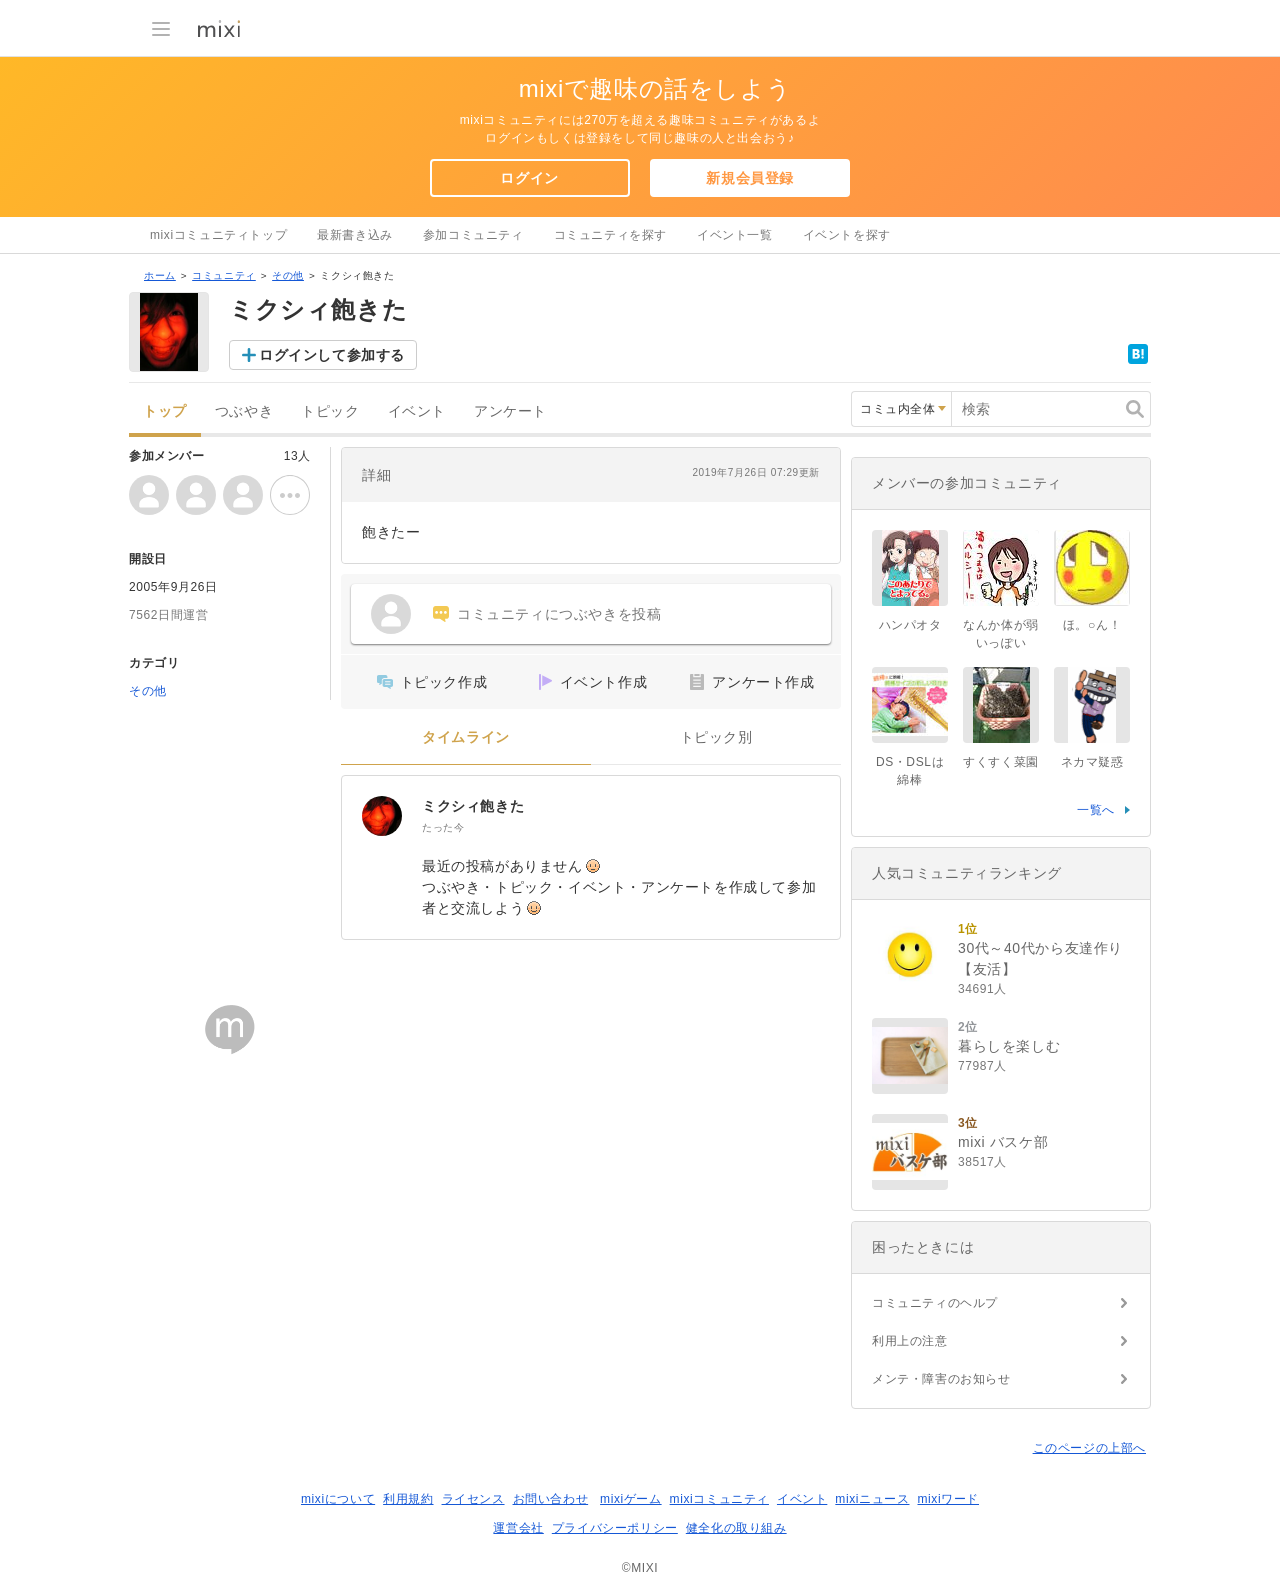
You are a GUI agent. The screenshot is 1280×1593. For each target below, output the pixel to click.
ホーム (160, 275)
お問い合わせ (551, 1499)
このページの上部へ (1089, 1448)
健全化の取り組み (736, 1528)
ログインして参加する (332, 355)
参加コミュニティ (473, 235)
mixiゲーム (631, 1499)
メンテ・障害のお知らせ (941, 1379)
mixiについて (338, 1499)
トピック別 (716, 737)
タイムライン (466, 737)
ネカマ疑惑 (1092, 762)
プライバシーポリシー (615, 1528)
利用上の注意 (910, 1341)
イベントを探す (847, 235)
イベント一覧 (735, 235)
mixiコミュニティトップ (218, 235)
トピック (330, 411)
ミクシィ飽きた (473, 806)
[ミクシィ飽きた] (382, 816)
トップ (165, 411)
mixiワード (948, 1499)
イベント (417, 411)
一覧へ (1096, 810)
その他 (288, 275)
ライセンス (473, 1499)
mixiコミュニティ (719, 1499)
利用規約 (408, 1499)
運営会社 (518, 1528)
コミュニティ (224, 275)
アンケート (510, 411)
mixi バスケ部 (1003, 1142)
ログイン (529, 178)
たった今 (443, 827)
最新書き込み (355, 235)
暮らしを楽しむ (1009, 1046)
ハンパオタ (910, 625)
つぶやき (244, 411)
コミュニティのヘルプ (935, 1303)
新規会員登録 (750, 178)
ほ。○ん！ (1092, 625)
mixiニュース (872, 1499)
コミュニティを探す (610, 235)
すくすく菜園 (1001, 762)
